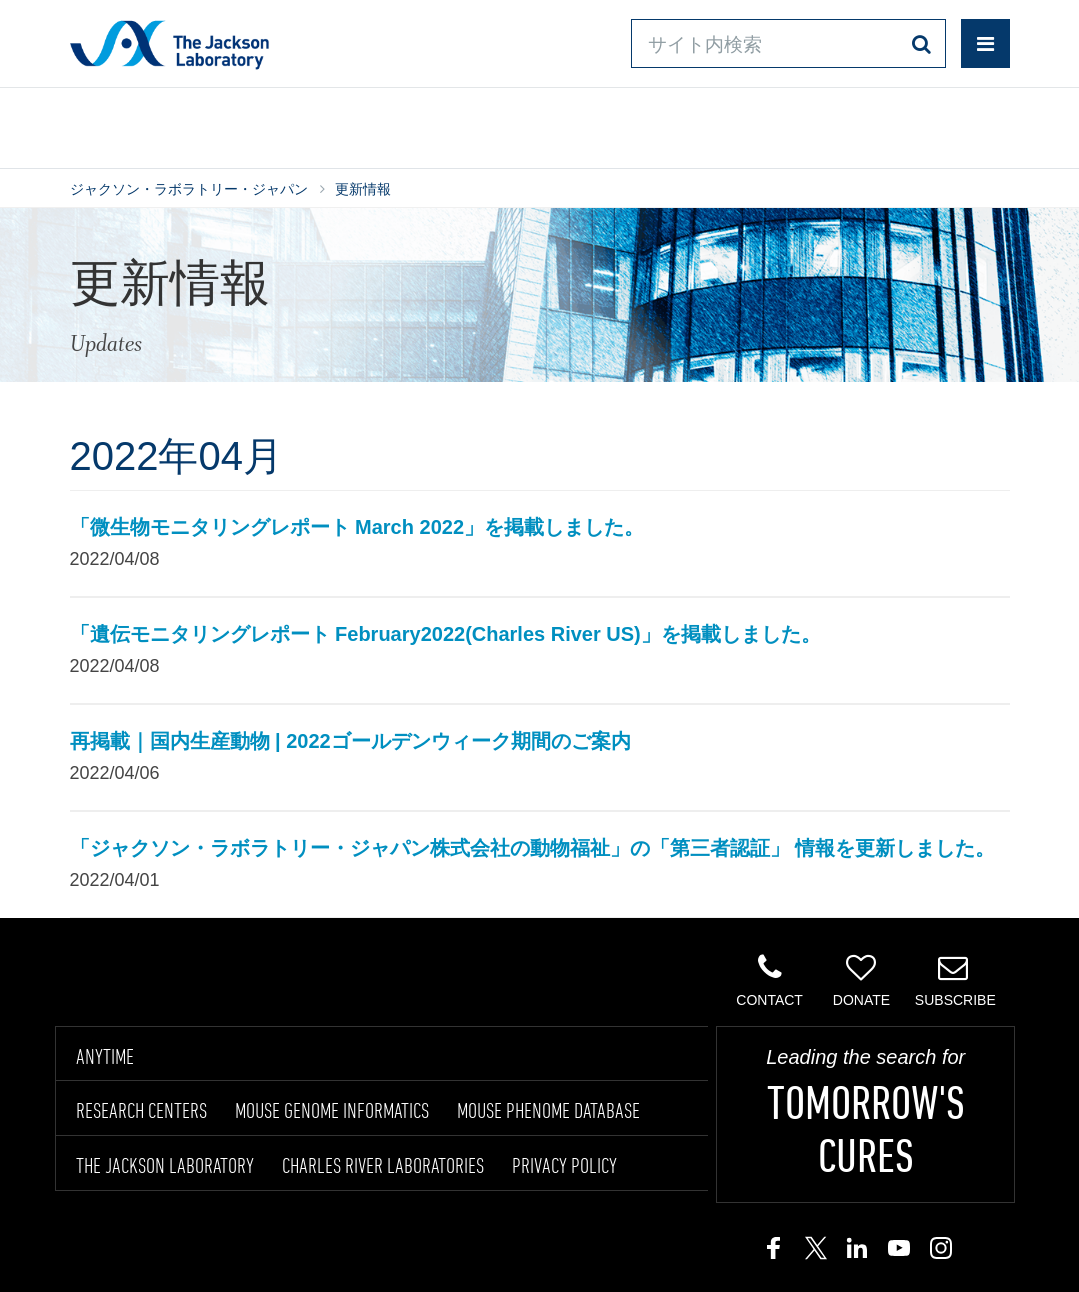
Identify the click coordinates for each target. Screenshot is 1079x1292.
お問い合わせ (670, 124)
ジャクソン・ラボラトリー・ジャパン (189, 189)
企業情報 (940, 124)
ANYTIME (105, 1056)
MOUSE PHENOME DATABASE (548, 1110)
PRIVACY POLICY (564, 1165)
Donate (861, 980)
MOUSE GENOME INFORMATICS (332, 1110)
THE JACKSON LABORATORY (165, 1165)
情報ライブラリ (289, 124)
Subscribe (955, 980)
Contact (769, 980)
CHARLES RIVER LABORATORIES (383, 1165)
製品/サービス (117, 124)
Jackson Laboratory (169, 44)
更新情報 (363, 189)
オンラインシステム (495, 124)
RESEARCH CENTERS (141, 1110)
